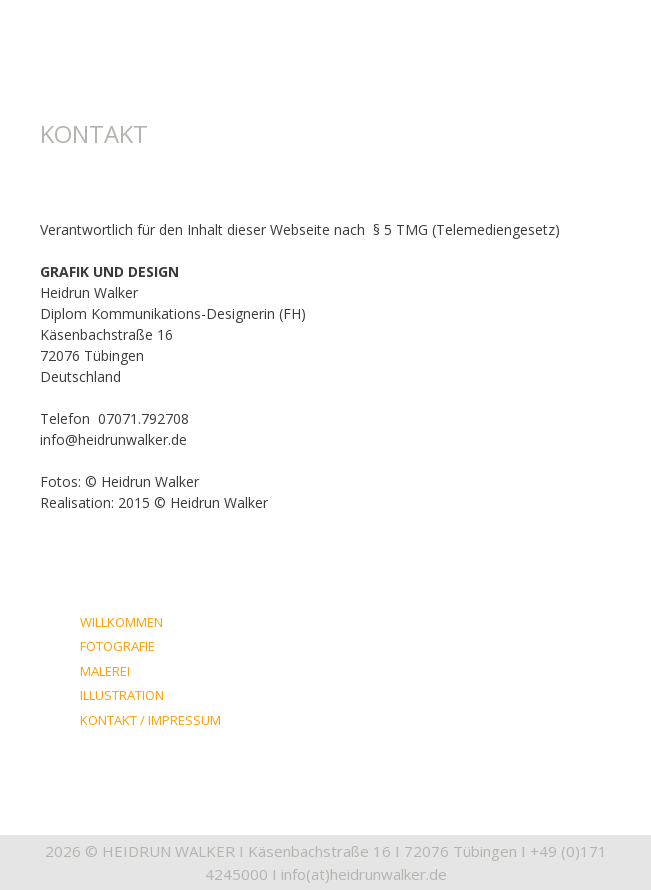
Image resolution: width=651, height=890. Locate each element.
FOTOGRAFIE (117, 646)
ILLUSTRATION (122, 695)
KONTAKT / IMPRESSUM (150, 720)
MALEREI (105, 671)
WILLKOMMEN (121, 622)
